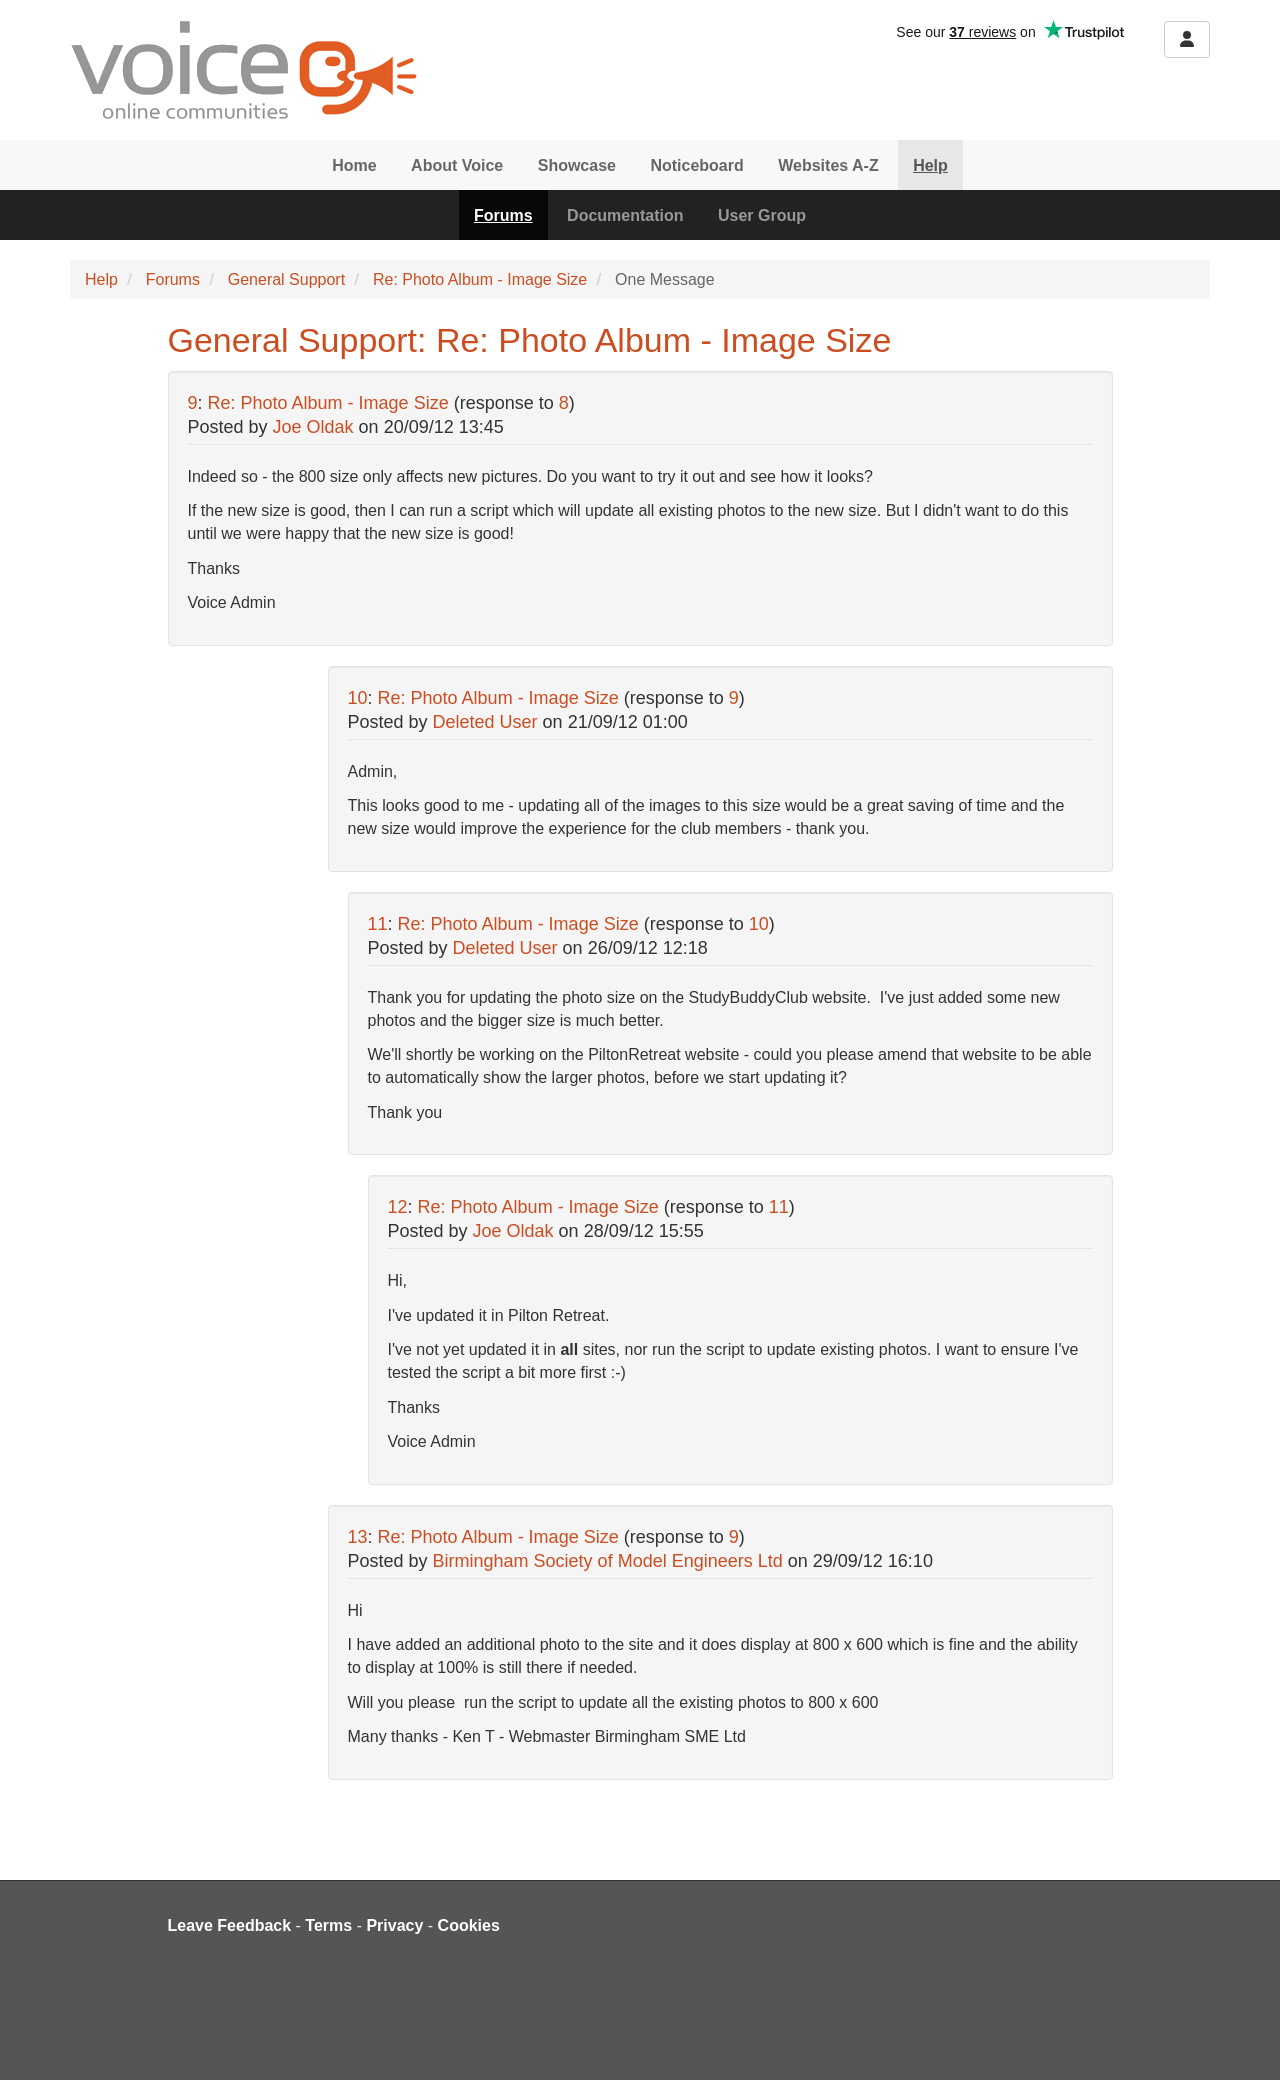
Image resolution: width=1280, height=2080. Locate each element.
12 (398, 1207)
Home (354, 165)
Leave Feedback (230, 1925)
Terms (328, 1925)
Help (930, 165)
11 (378, 924)
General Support (286, 279)
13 (358, 1537)
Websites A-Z (828, 165)
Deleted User (485, 722)
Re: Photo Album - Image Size (480, 279)
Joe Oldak (313, 427)
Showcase (577, 165)
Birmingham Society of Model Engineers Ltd (608, 1561)
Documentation (625, 215)
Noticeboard (696, 165)
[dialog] (1242, 2040)
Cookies (469, 1925)
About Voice (457, 165)
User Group (762, 215)
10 (358, 698)
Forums (503, 215)
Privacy (394, 1925)
